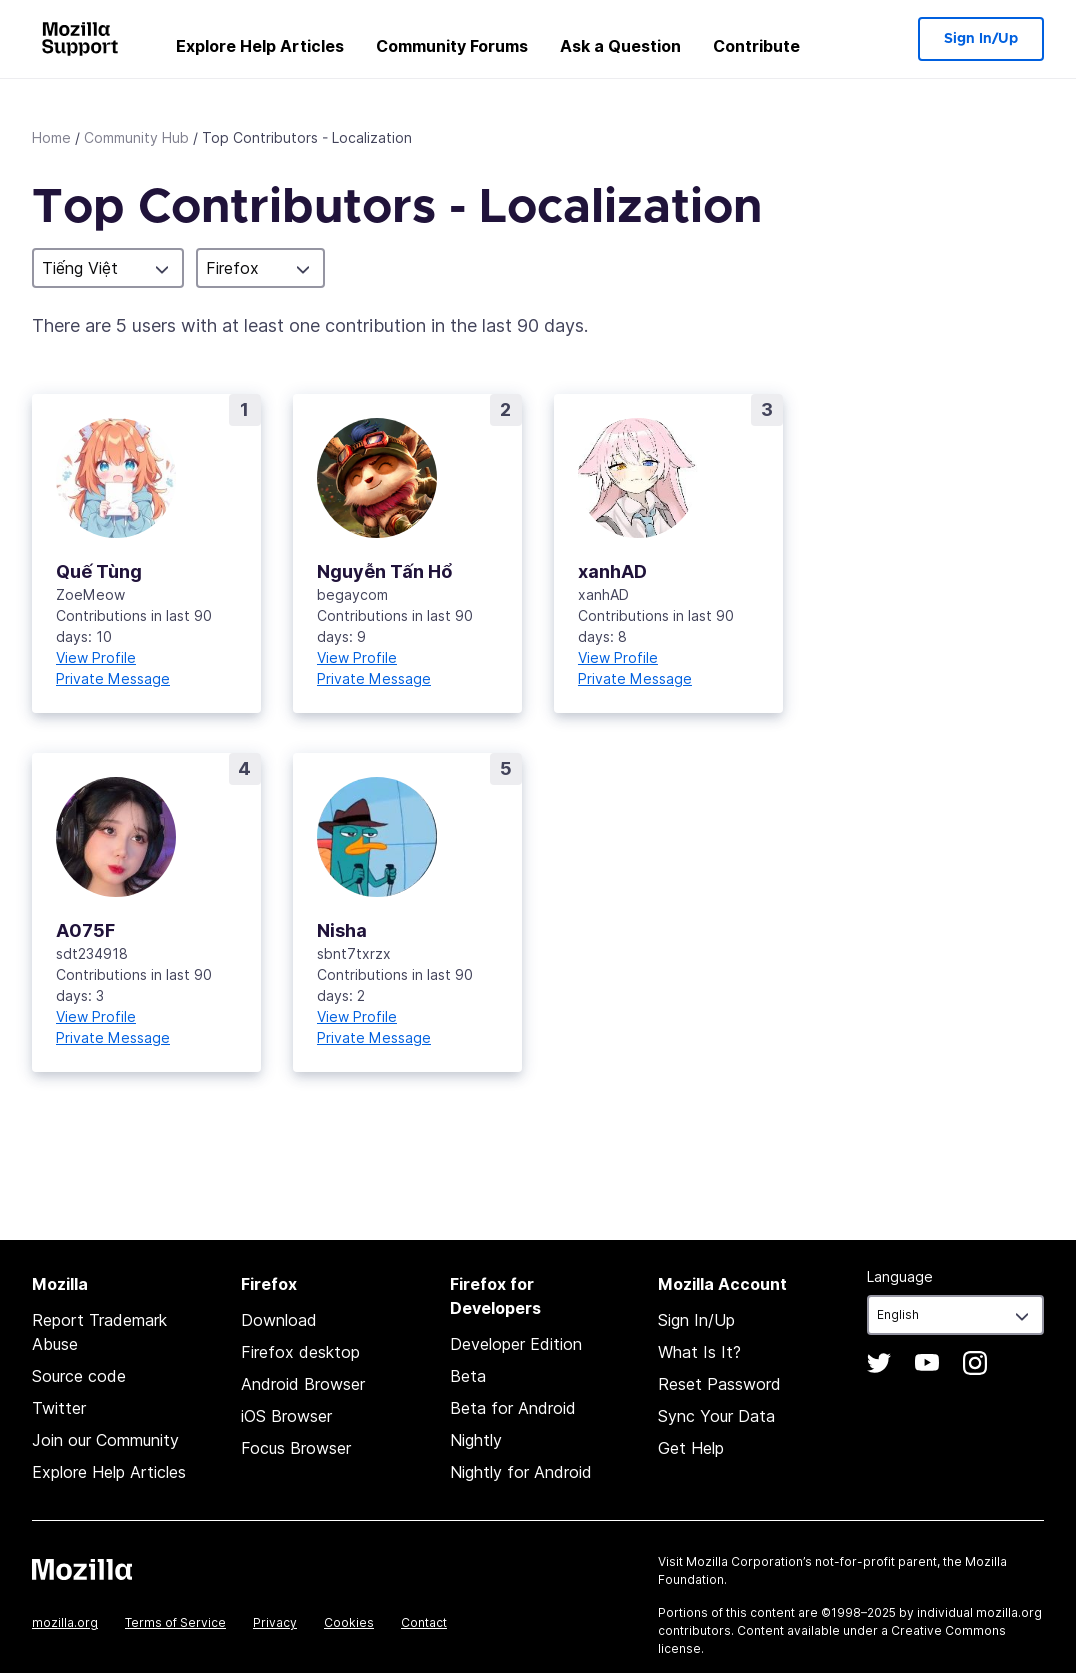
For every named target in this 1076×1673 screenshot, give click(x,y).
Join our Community (105, 1440)
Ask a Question (620, 46)
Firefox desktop (300, 1352)
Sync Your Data (716, 1416)
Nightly (476, 1440)
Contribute (756, 46)
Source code (79, 1376)
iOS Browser (286, 1416)
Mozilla (82, 1569)
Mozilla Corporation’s (749, 1561)
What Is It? (699, 1352)
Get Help (691, 1448)
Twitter (59, 1408)
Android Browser (303, 1384)
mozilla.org (65, 1622)
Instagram (975, 1363)
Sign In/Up (981, 39)
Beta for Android (513, 1408)
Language (900, 1276)
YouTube (927, 1363)
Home (51, 137)
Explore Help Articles (260, 46)
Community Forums (452, 46)
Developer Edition (516, 1344)
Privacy (275, 1622)
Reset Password (719, 1384)
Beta (468, 1376)
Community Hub (136, 137)
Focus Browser (296, 1448)
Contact (424, 1622)
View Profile (96, 657)
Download (279, 1320)
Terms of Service (175, 1622)
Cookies (349, 1622)
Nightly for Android (521, 1472)
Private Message (113, 678)
